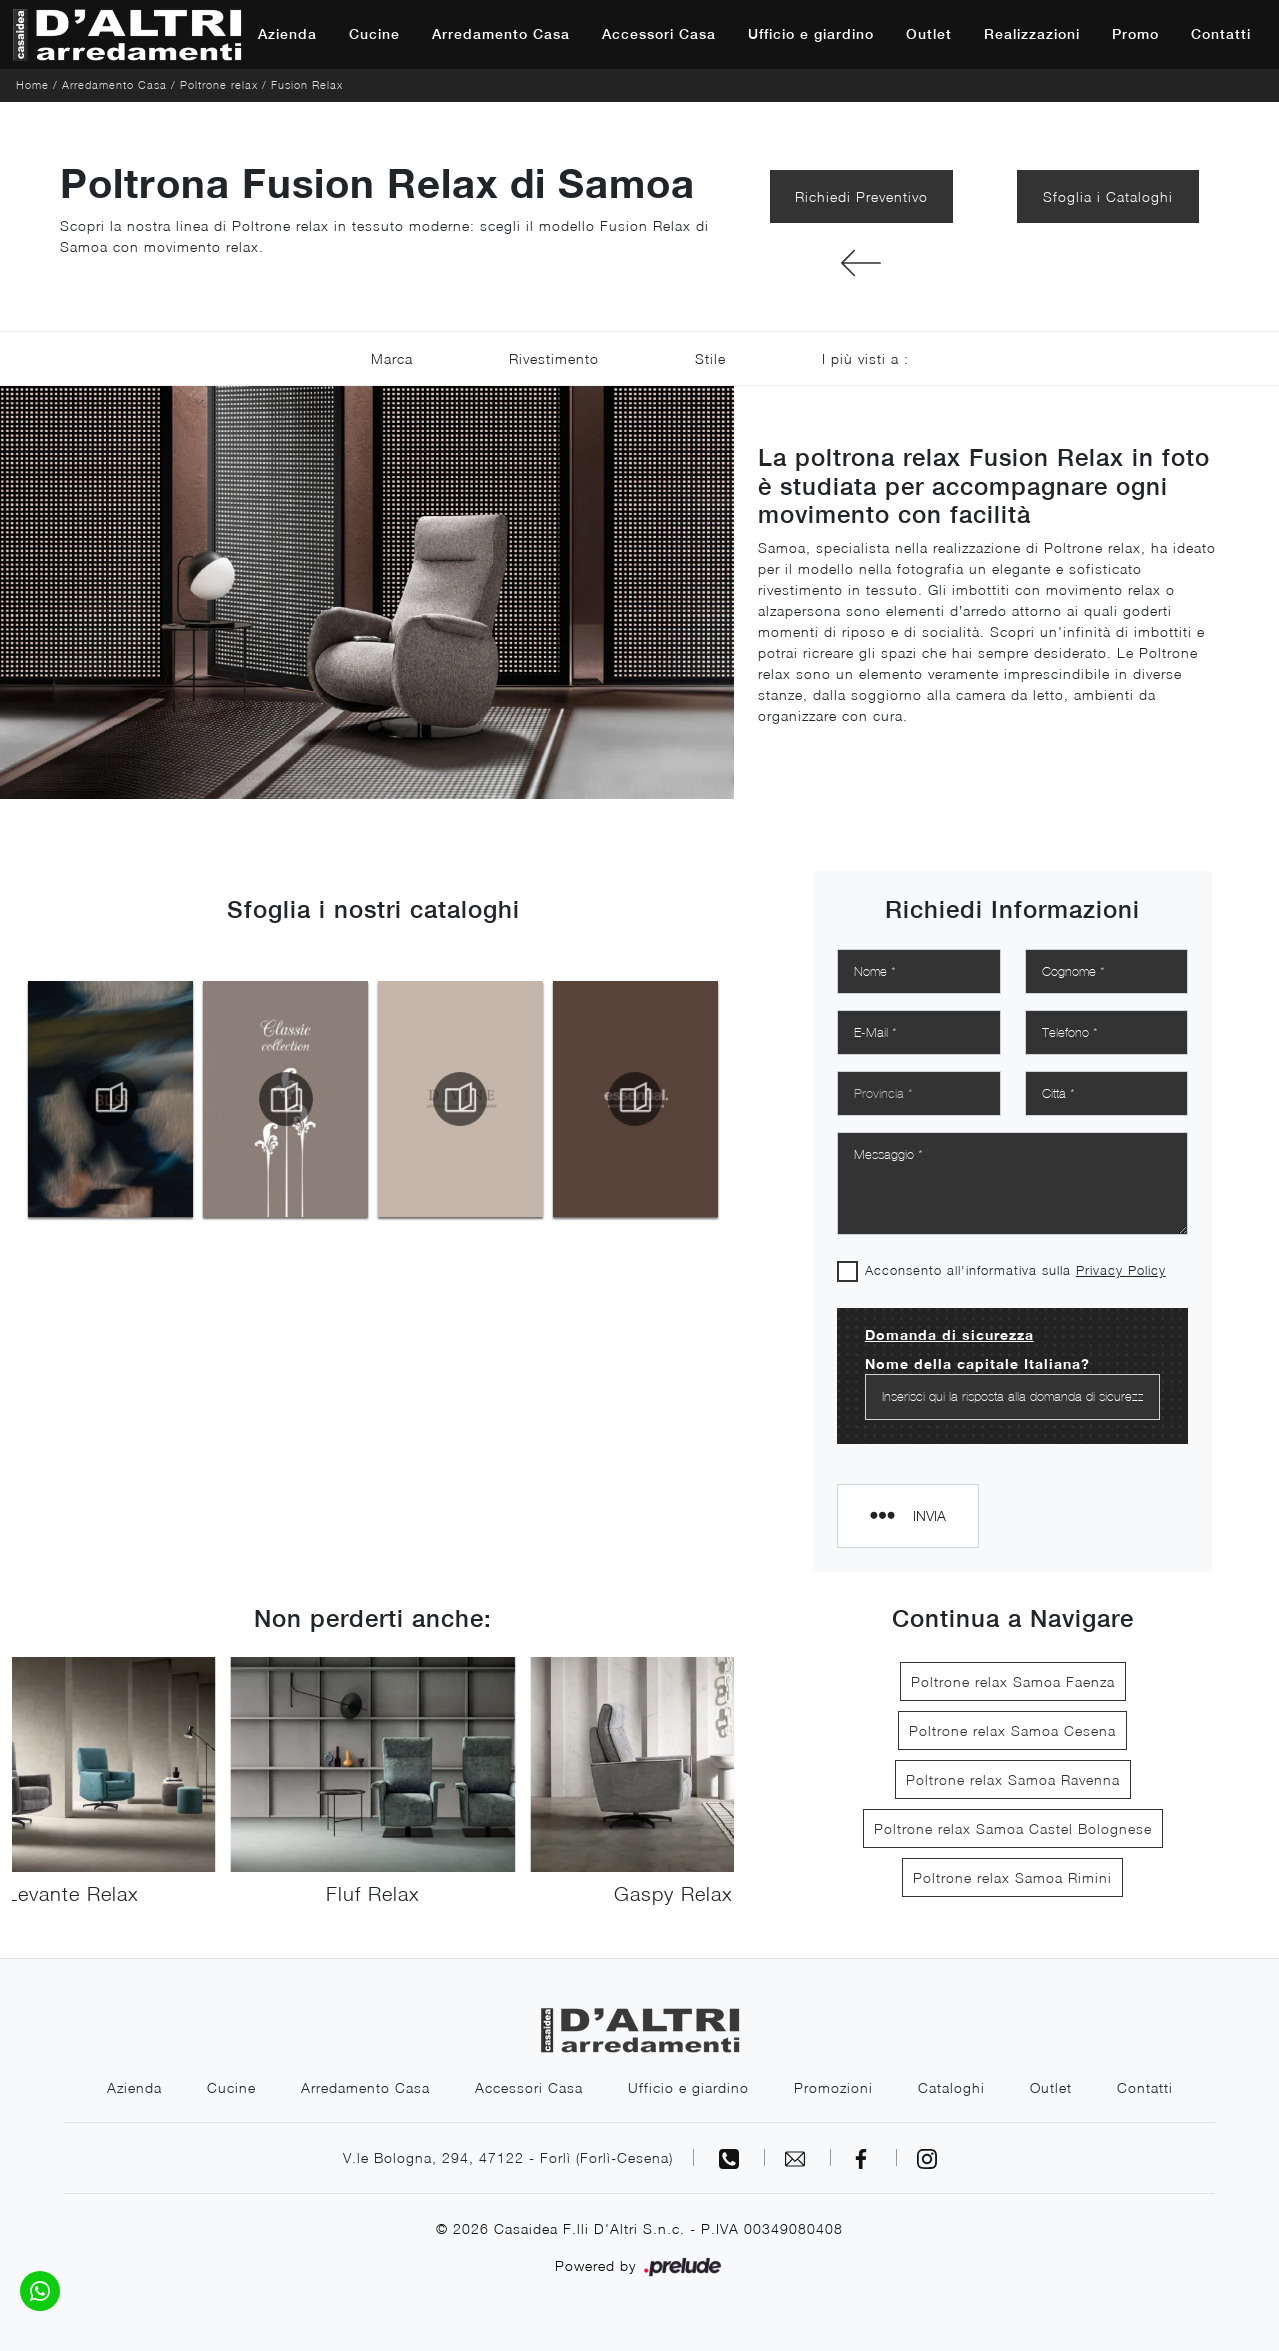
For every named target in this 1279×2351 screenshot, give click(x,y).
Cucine (374, 34)
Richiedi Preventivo (861, 196)
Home (32, 84)
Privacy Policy (1121, 1270)
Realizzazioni (1032, 34)
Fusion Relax (307, 84)
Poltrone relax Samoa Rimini (1012, 1877)
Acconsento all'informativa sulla (1015, 1270)
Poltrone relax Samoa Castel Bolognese (1013, 1828)
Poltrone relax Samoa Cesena (1012, 1730)
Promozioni (833, 2087)
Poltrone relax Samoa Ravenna (1013, 1779)
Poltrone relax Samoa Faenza (1013, 1681)
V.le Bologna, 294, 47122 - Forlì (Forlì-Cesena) (508, 2157)
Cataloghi (951, 2087)
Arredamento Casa (501, 34)
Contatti (1221, 34)
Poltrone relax (219, 84)
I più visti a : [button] (865, 358)
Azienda (287, 34)
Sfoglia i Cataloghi (1108, 196)
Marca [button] (392, 358)
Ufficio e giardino (811, 34)
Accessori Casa (659, 34)
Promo (1135, 34)
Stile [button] (710, 358)
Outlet (929, 34)
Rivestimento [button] (554, 358)
